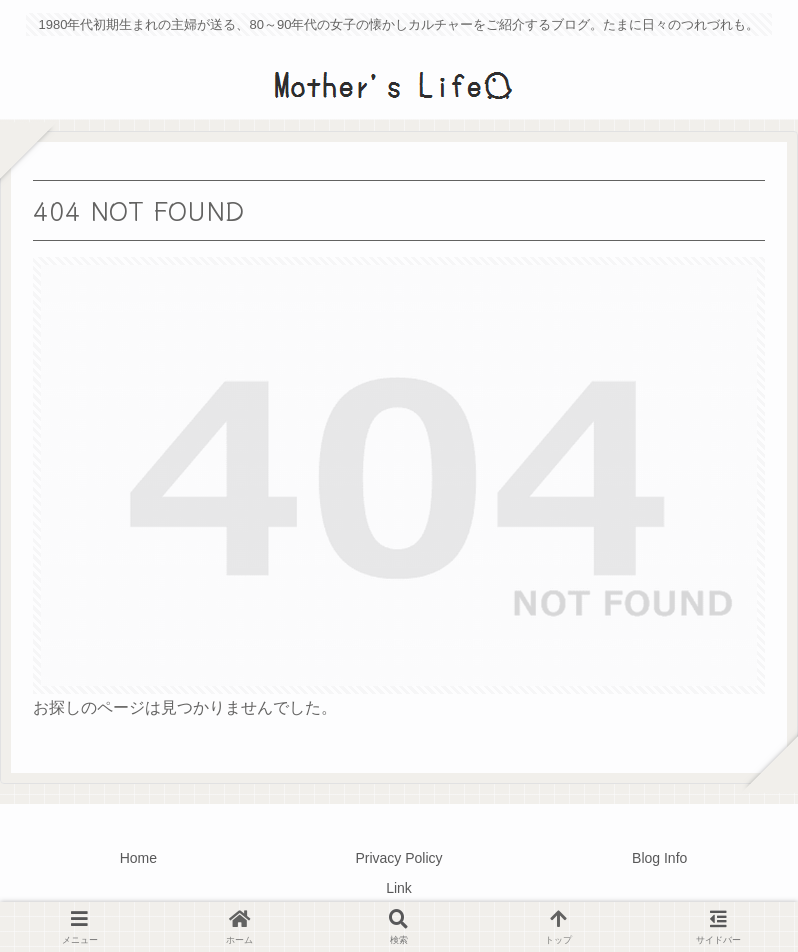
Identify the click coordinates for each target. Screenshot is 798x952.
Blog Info (659, 858)
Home (138, 858)
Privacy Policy (398, 858)
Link (399, 888)
